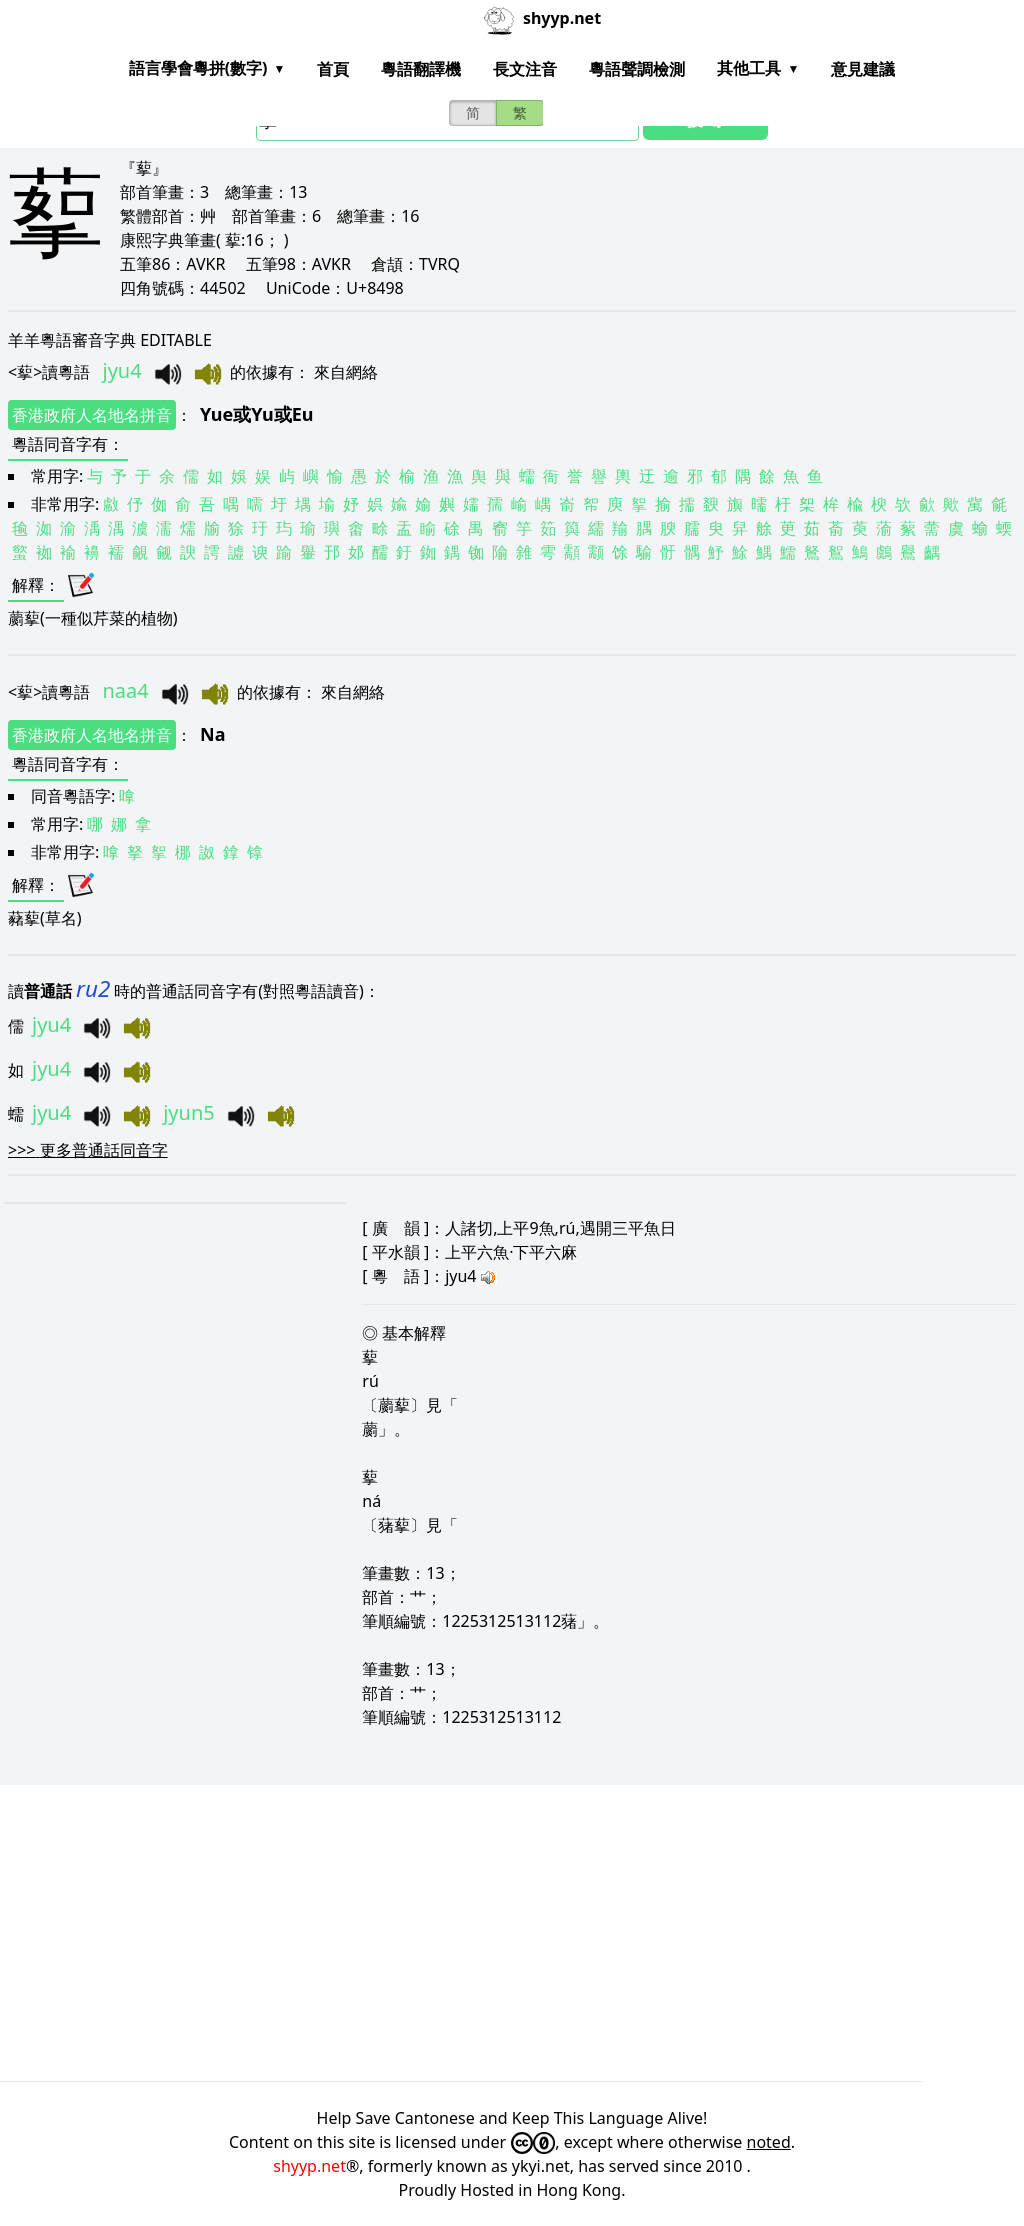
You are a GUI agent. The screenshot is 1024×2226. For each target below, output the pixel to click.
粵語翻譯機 (421, 69)
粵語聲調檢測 (637, 69)
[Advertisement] (512, 1933)
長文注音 (525, 69)
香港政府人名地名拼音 (92, 415)
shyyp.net (309, 2166)
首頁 (333, 69)
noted (769, 2142)
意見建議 (863, 69)
